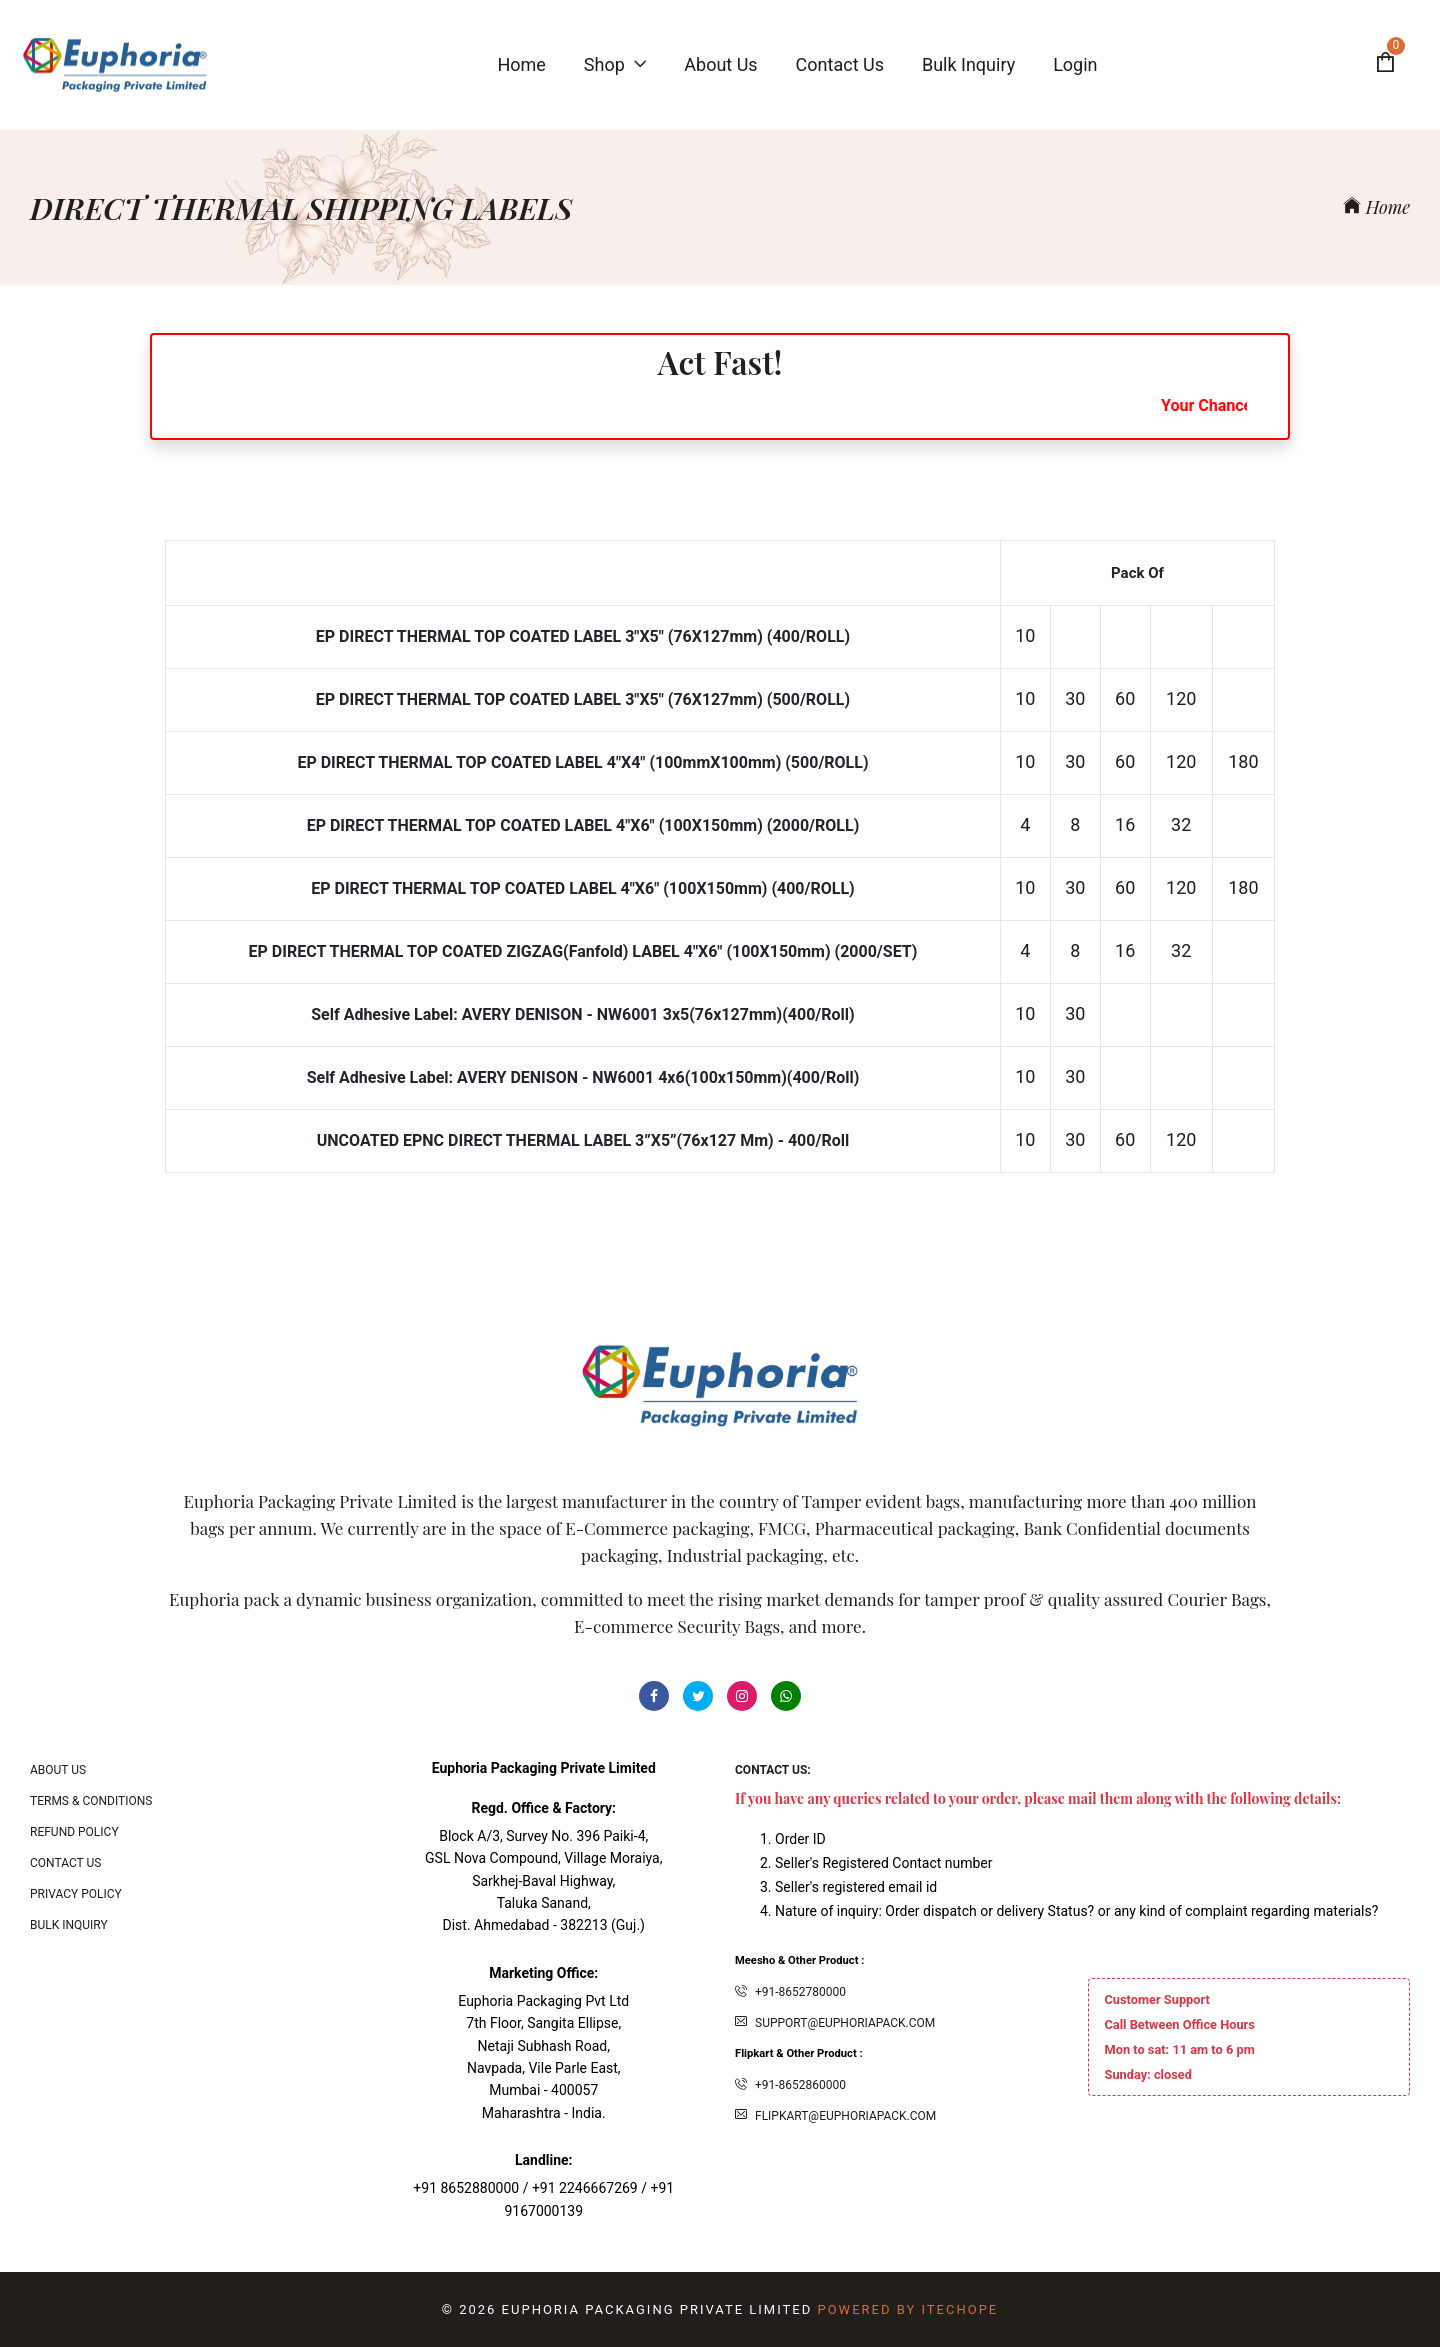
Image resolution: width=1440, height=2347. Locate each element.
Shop (615, 64)
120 (1181, 698)
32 (1181, 824)
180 (1243, 761)
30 (1075, 698)
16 (1125, 824)
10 (1025, 635)
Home (1376, 207)
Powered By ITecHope (907, 2309)
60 (1125, 698)
